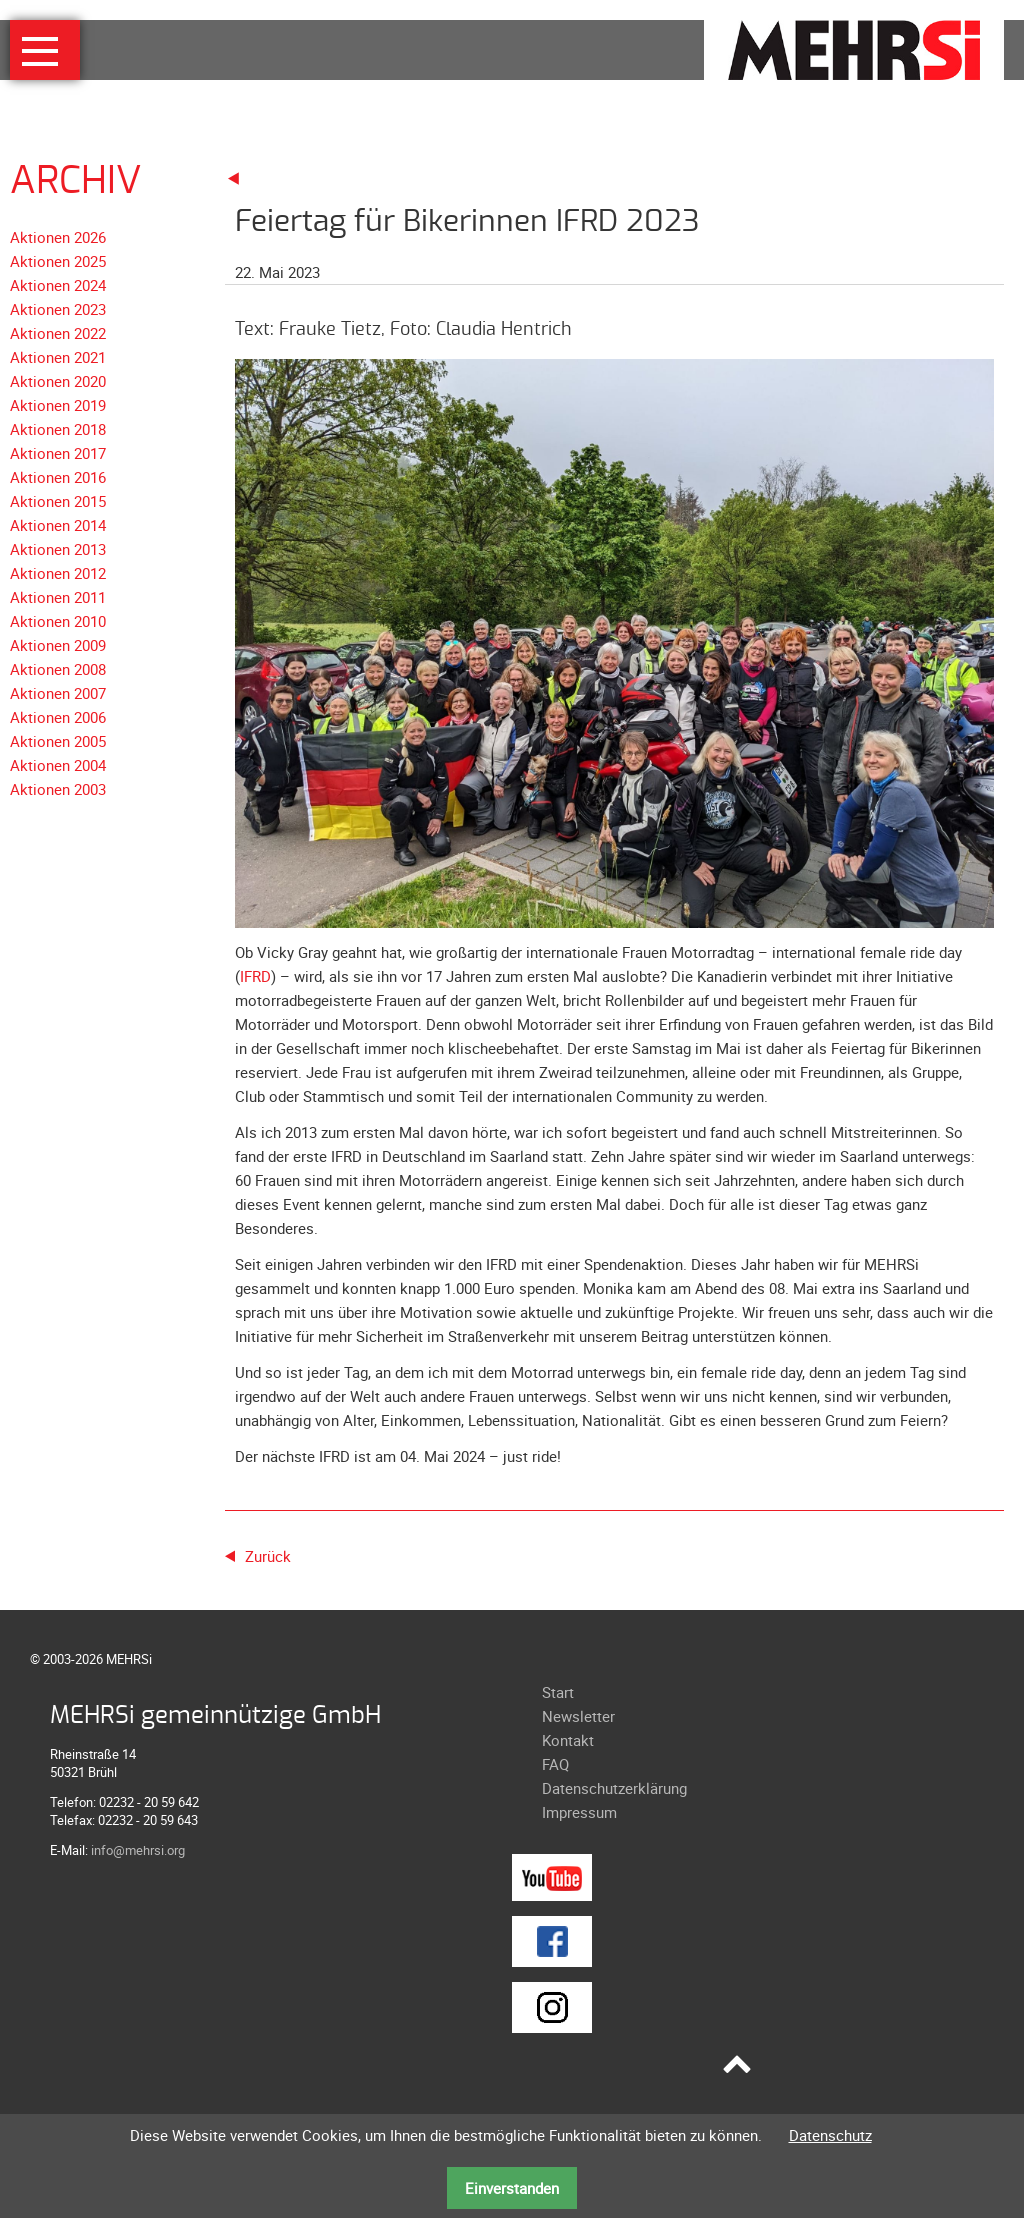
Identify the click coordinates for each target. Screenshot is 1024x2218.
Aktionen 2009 (58, 645)
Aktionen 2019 (58, 405)
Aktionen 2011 (58, 597)
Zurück (268, 1556)
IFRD (255, 976)
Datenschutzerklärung (614, 1788)
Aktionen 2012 (58, 573)
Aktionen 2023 (58, 309)
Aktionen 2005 (58, 741)
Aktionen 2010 (58, 621)
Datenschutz (830, 2135)
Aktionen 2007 (58, 693)
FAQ (555, 1764)
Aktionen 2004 (58, 765)
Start (558, 1692)
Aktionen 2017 (58, 453)
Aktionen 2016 (58, 477)
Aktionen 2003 (58, 789)
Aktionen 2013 (58, 549)
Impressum (579, 1812)
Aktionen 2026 (58, 237)
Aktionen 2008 (58, 669)
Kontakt (568, 1740)
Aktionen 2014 (58, 525)
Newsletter (578, 1716)
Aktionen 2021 (58, 357)
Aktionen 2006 (58, 717)
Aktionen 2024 (58, 285)
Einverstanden (512, 2188)
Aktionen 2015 (58, 501)
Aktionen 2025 (58, 261)
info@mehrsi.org (138, 1850)
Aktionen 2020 (58, 381)
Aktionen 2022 (58, 333)
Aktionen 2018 (58, 429)
